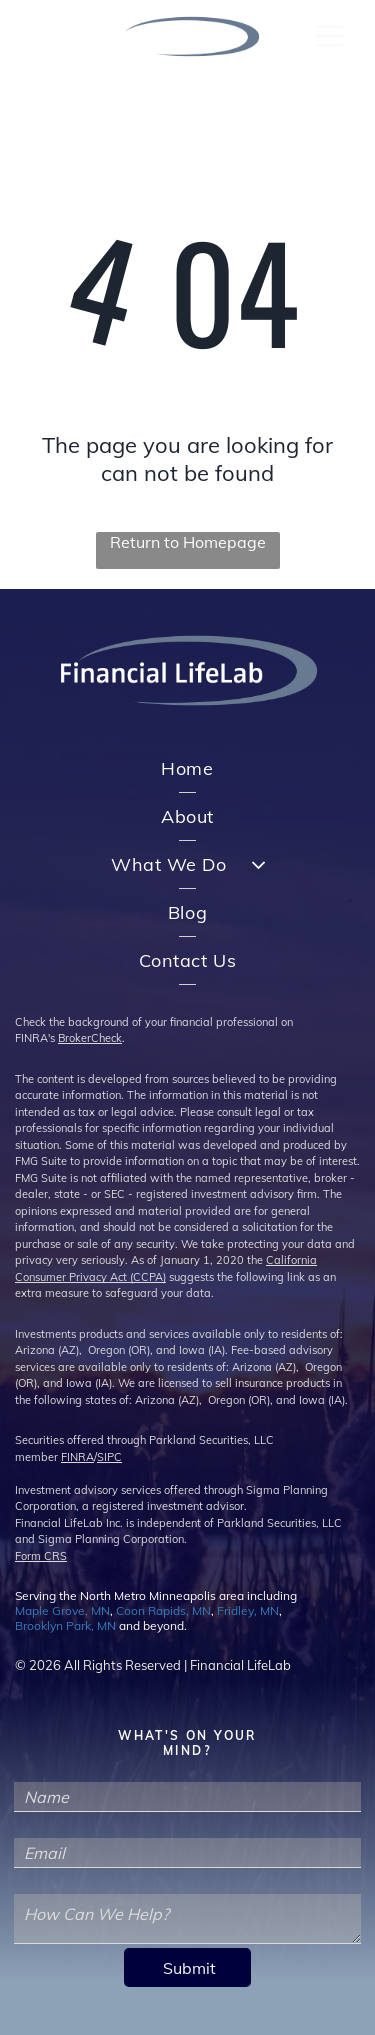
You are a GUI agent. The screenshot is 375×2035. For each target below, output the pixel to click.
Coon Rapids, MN (163, 1610)
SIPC (109, 1457)
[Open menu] (330, 36)
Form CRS (41, 1556)
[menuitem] (187, 769)
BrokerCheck (90, 1038)
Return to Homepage (188, 542)
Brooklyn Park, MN (65, 1625)
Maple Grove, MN (62, 1610)
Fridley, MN (248, 1610)
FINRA (77, 1457)
